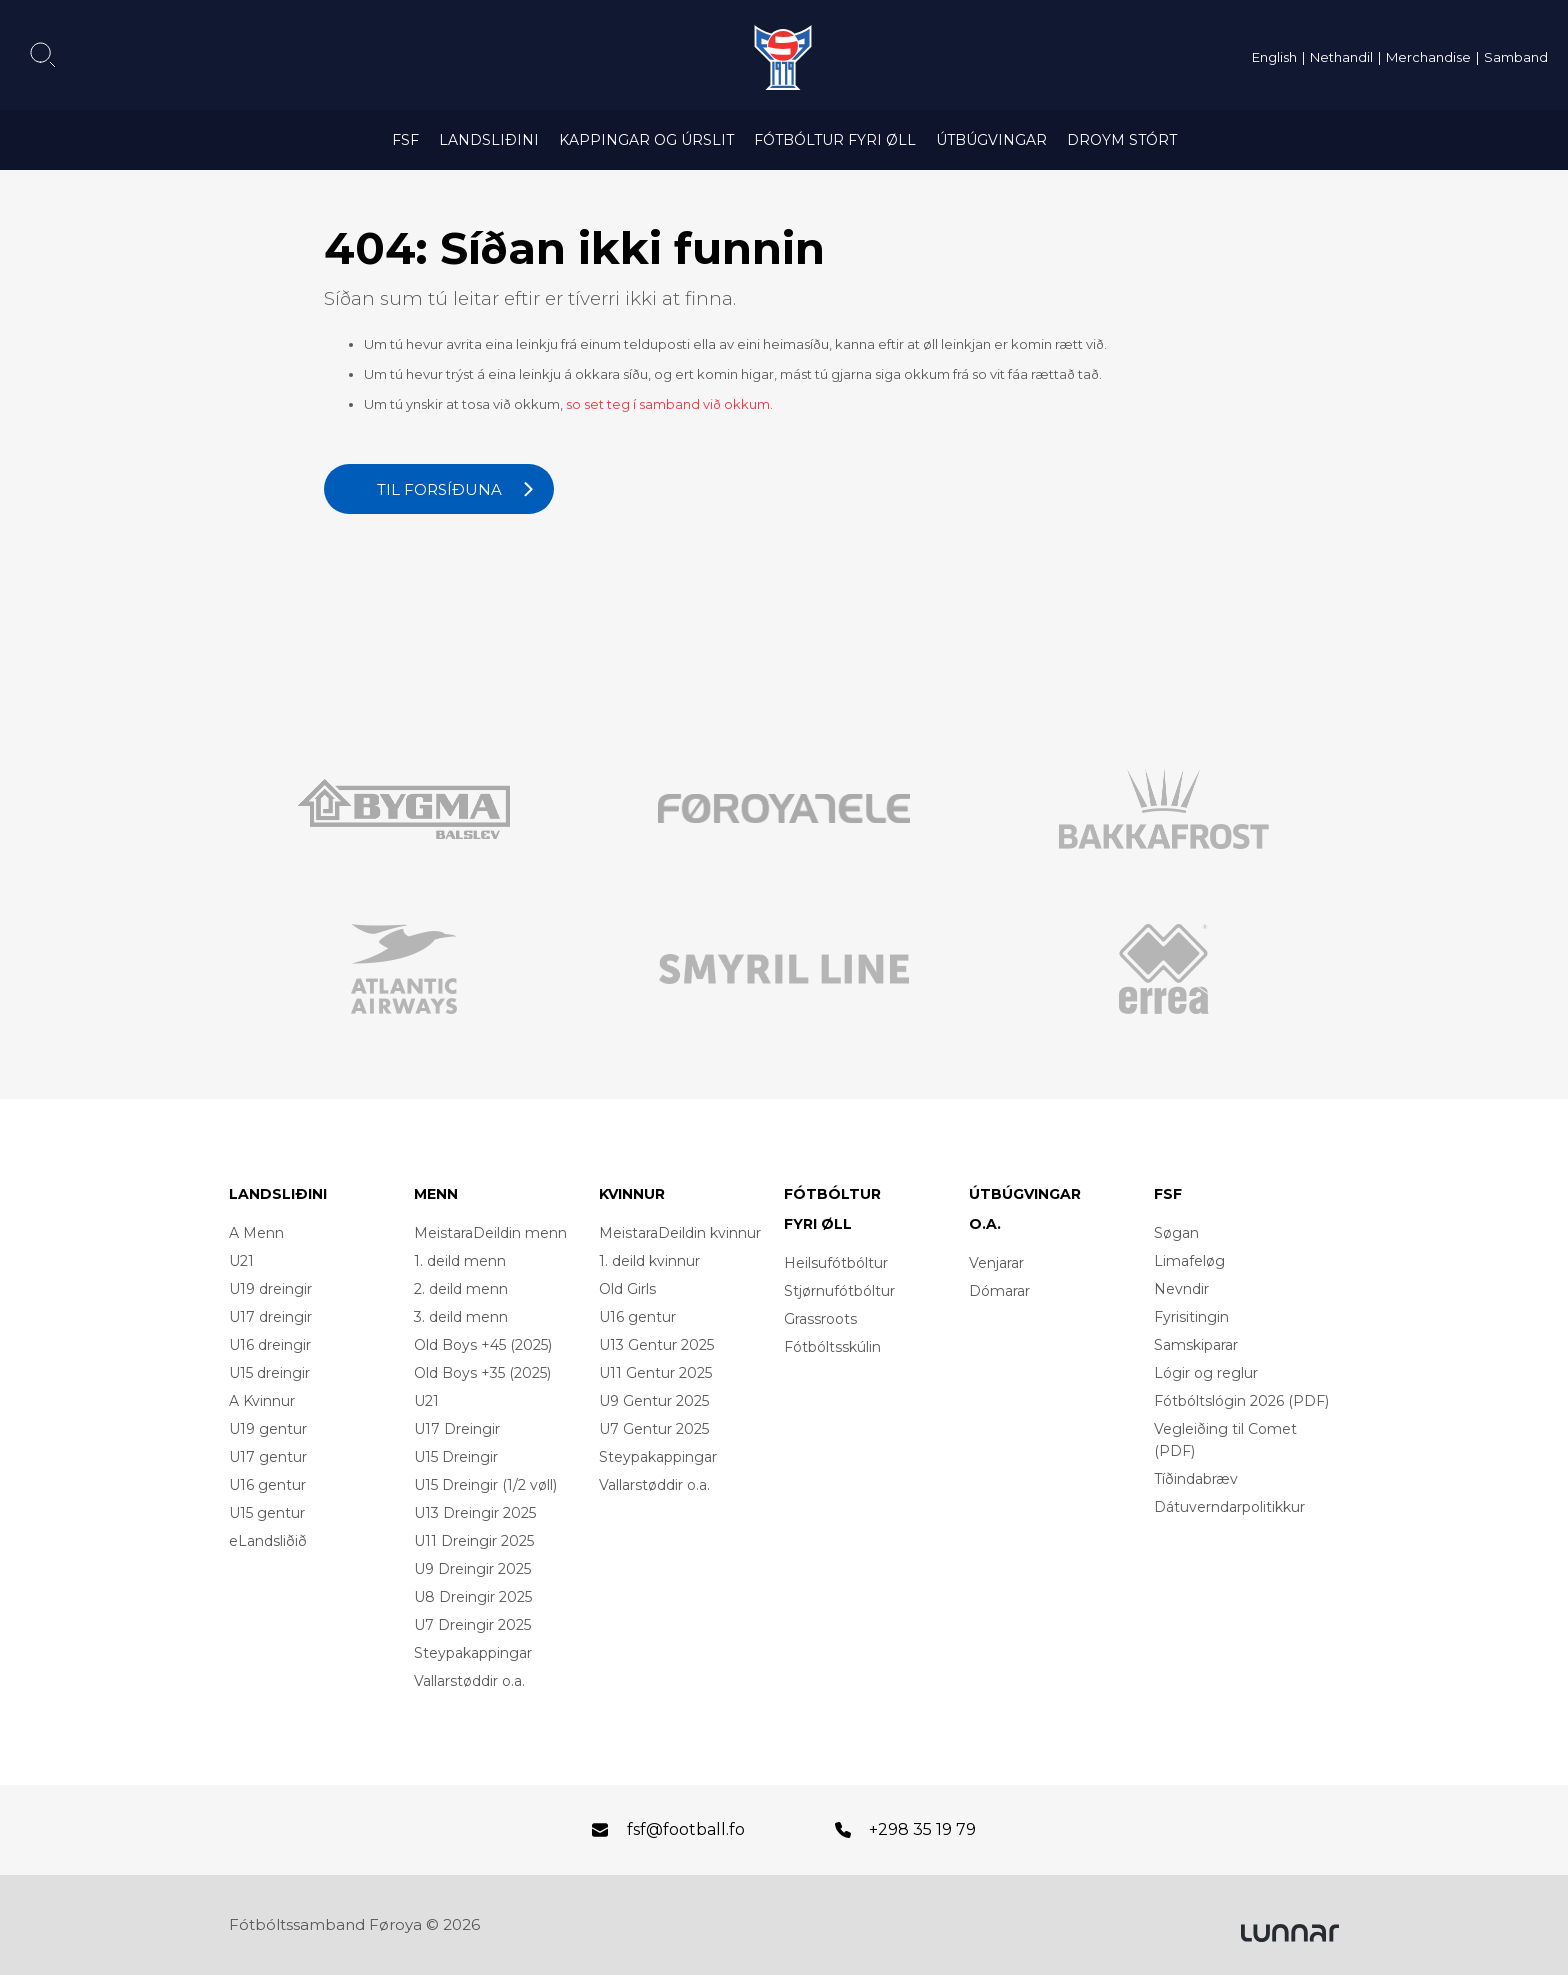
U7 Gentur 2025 (654, 1429)
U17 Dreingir (457, 1429)
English (1274, 57)
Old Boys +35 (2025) (482, 1373)
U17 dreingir (270, 1317)
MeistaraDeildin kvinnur (680, 1233)
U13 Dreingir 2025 (475, 1513)
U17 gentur (268, 1457)
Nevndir (1181, 1289)
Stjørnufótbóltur (839, 1291)
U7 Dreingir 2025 (472, 1625)
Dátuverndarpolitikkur (1229, 1507)
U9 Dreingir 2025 (472, 1569)
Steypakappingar (473, 1653)
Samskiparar (1196, 1345)
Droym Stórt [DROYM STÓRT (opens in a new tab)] (1122, 140)
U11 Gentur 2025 (655, 1373)
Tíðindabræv (1196, 1479)
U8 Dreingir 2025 (473, 1597)
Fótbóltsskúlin (832, 1347)
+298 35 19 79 (922, 1829)
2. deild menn (461, 1289)
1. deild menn (460, 1261)
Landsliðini (489, 140)
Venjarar (996, 1263)
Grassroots (820, 1319)
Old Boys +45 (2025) (483, 1345)
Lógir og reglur (1206, 1373)
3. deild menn (461, 1317)
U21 (241, 1261)
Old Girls (627, 1289)
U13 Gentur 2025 (656, 1345)
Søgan (1176, 1233)
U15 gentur (267, 1513)
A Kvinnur (262, 1401)
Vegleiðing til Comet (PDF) (1225, 1440)
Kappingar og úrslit (646, 140)
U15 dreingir (269, 1373)
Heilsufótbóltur (836, 1263)
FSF (405, 140)
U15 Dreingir (456, 1457)
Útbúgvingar (991, 140)
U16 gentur (267, 1485)
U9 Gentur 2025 (654, 1401)
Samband (1516, 57)
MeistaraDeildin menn (490, 1233)
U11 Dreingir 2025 (474, 1541)
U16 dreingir (270, 1345)
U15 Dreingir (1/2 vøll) (485, 1485)
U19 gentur (268, 1429)
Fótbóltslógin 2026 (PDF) (1241, 1401)
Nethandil (1341, 57)
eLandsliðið (268, 1541)
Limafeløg (1189, 1261)
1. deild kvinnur (649, 1261)
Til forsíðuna (439, 489)
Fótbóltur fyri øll (835, 140)
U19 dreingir (270, 1289)
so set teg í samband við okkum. (669, 404)
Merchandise (1428, 57)
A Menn (256, 1233)
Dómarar (999, 1291)
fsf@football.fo (686, 1829)
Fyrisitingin (1191, 1317)
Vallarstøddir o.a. (469, 1681)
